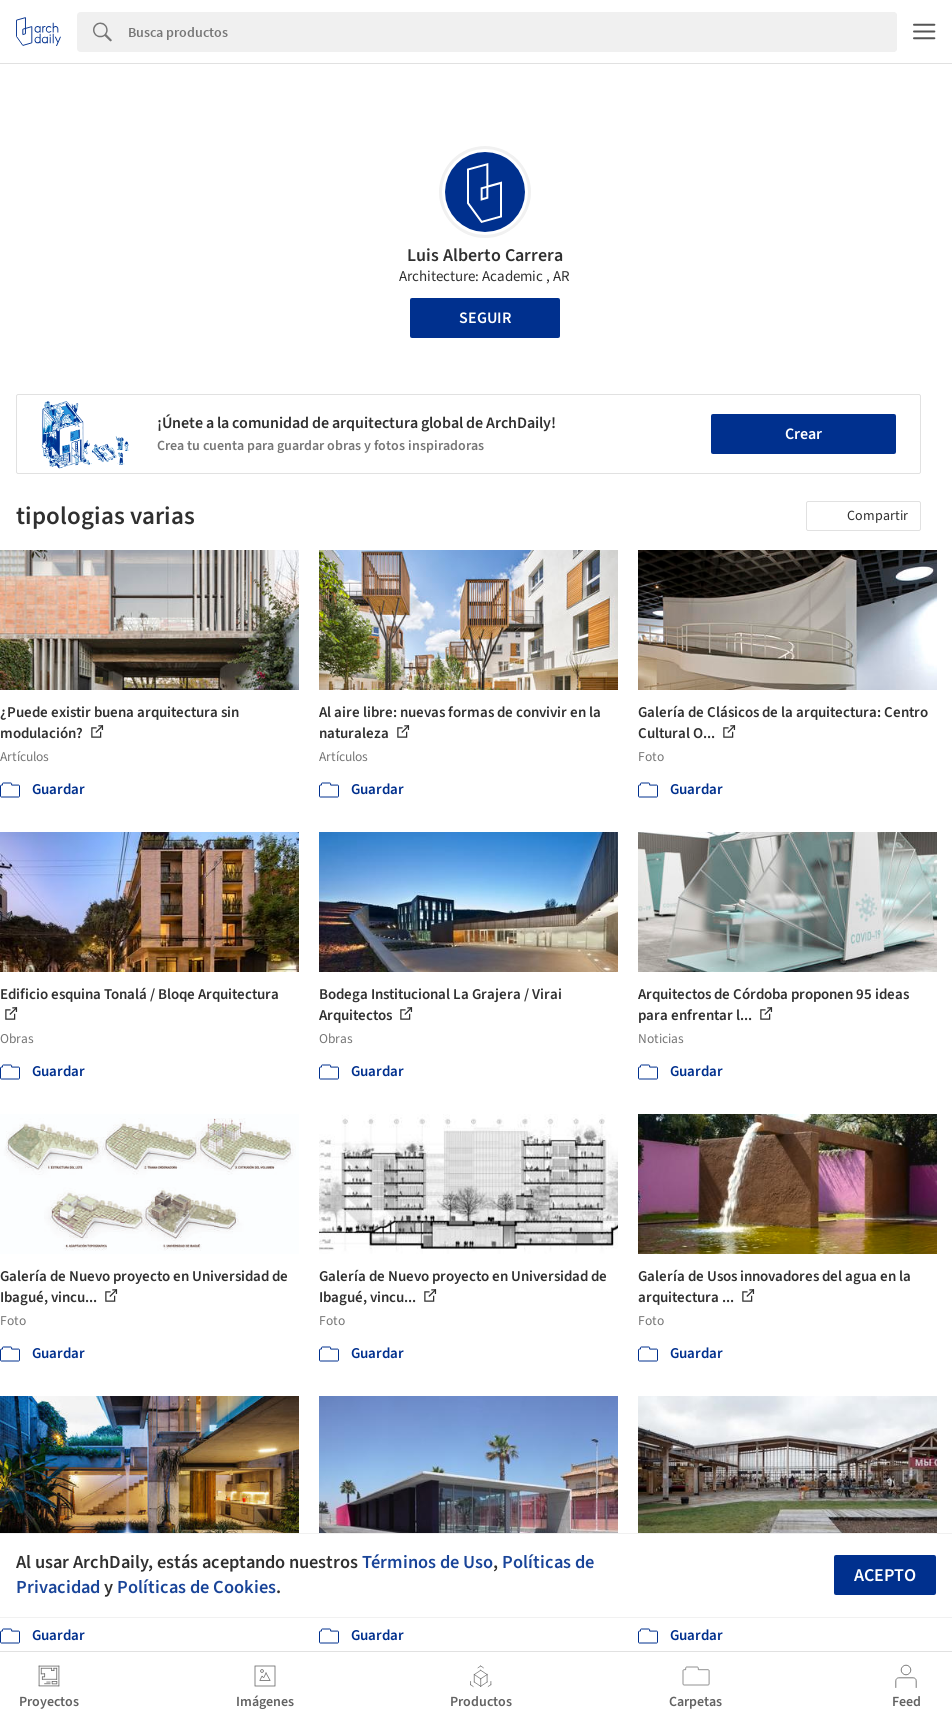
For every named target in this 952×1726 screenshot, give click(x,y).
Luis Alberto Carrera (485, 255)
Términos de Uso (427, 1562)
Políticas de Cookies (196, 1587)
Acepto (885, 1575)
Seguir (485, 318)
